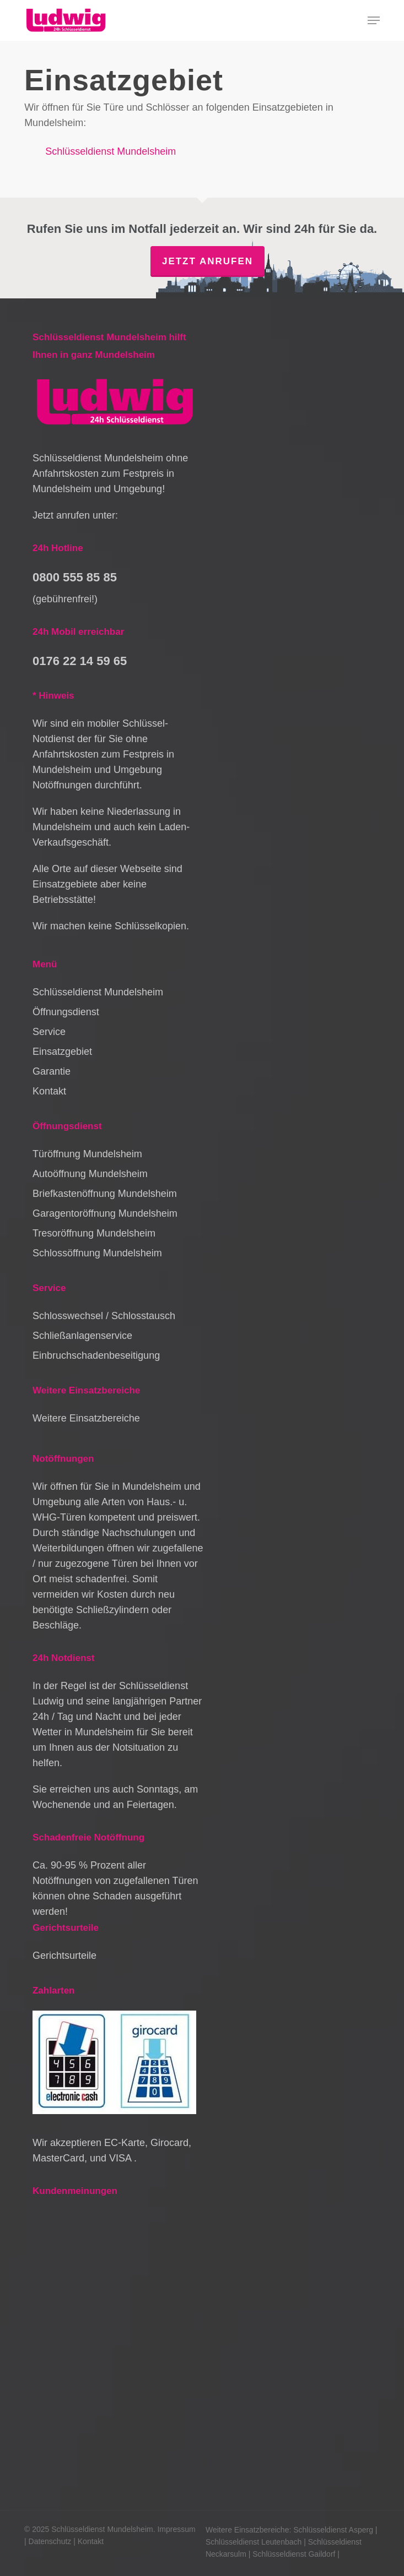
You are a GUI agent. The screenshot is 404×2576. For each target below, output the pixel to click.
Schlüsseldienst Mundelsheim (110, 151)
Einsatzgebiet (62, 1051)
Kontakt (49, 1091)
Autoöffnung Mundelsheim (90, 1173)
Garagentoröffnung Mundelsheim (105, 1213)
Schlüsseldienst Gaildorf (293, 2554)
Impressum (176, 2529)
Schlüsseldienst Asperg (333, 2529)
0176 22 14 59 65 (80, 661)
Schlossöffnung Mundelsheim (97, 1253)
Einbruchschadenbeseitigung (96, 1355)
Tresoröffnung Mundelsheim (94, 1233)
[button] (374, 20)
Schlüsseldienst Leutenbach (253, 2541)
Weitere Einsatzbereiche (86, 1418)
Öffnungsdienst (66, 1011)
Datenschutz (50, 2541)
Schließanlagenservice (82, 1335)
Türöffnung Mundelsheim (87, 1153)
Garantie (52, 1071)
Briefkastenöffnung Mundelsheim (105, 1193)
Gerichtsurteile (64, 1955)
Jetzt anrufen (207, 261)
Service (49, 1031)
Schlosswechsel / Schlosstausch (104, 1315)
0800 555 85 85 (75, 577)
